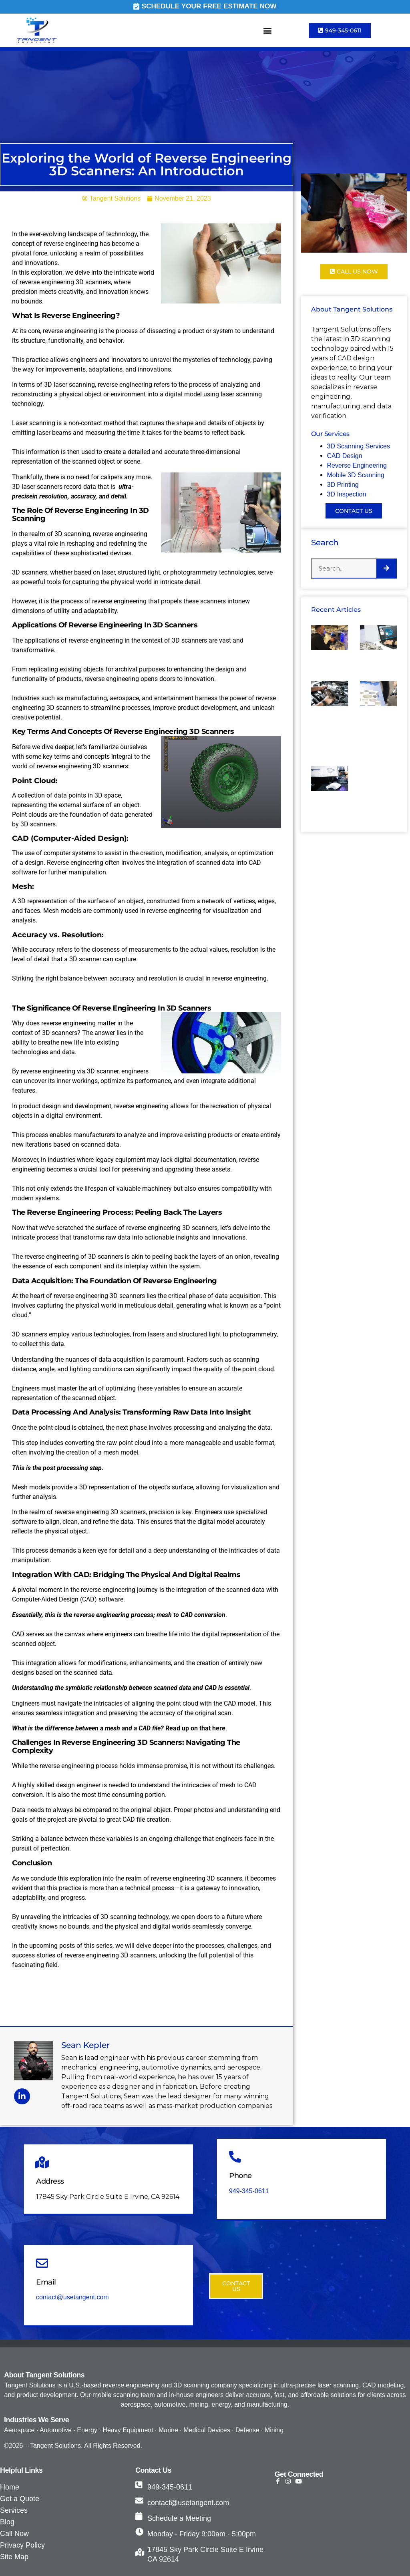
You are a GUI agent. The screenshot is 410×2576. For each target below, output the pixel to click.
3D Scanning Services (358, 446)
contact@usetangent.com (72, 2297)
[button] (267, 30)
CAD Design (345, 455)
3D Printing (343, 484)
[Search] (386, 568)
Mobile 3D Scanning (355, 475)
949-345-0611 (249, 2191)
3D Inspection (346, 494)
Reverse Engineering (357, 465)
